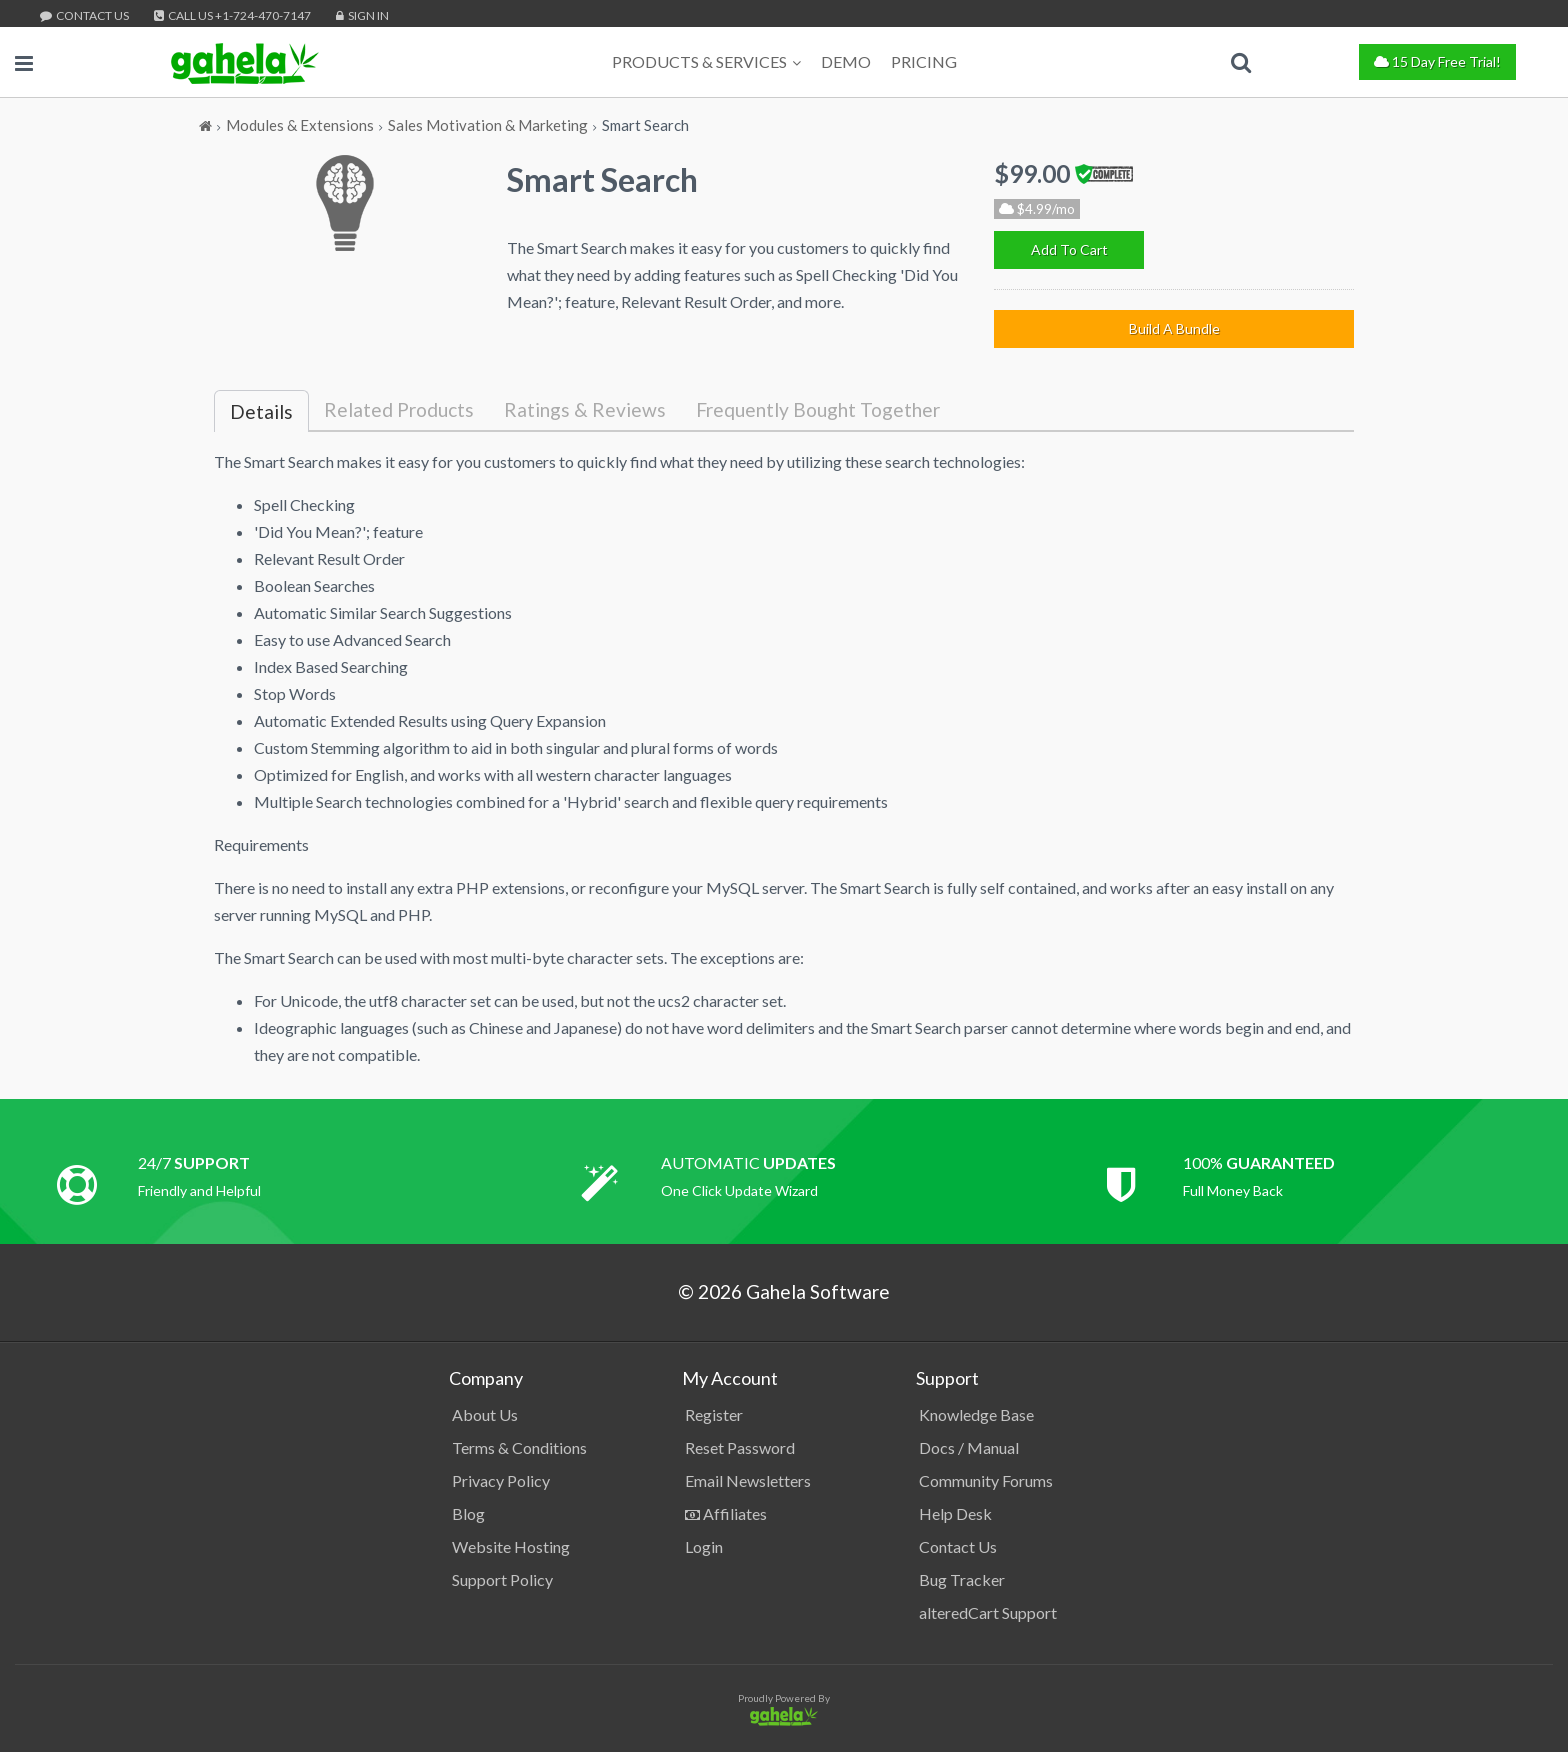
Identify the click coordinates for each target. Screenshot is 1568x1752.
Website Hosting (511, 1546)
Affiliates (726, 1513)
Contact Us (84, 15)
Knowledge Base (976, 1414)
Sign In (362, 15)
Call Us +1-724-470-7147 (232, 15)
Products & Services (706, 61)
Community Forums (986, 1480)
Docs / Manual (969, 1447)
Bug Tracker (962, 1579)
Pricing (924, 61)
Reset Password (740, 1447)
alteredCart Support (988, 1612)
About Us (485, 1414)
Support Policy (502, 1579)
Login (704, 1546)
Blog (468, 1513)
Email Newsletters (748, 1480)
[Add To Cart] (1069, 250)
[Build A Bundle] (1174, 329)
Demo (846, 61)
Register (714, 1414)
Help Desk (955, 1513)
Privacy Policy (501, 1480)
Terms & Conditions (519, 1447)
